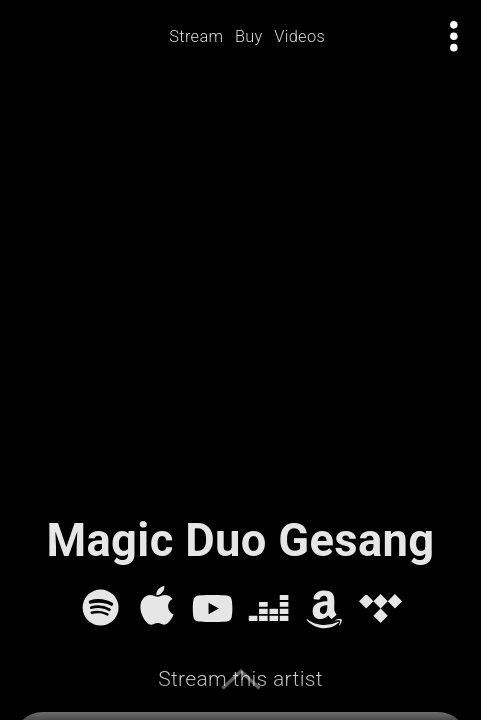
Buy (249, 36)
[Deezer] (268, 607)
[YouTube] (212, 607)
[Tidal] (380, 607)
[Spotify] (100, 607)
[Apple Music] (156, 607)
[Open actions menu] (454, 36)
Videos (299, 36)
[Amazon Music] (324, 607)
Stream (196, 36)
